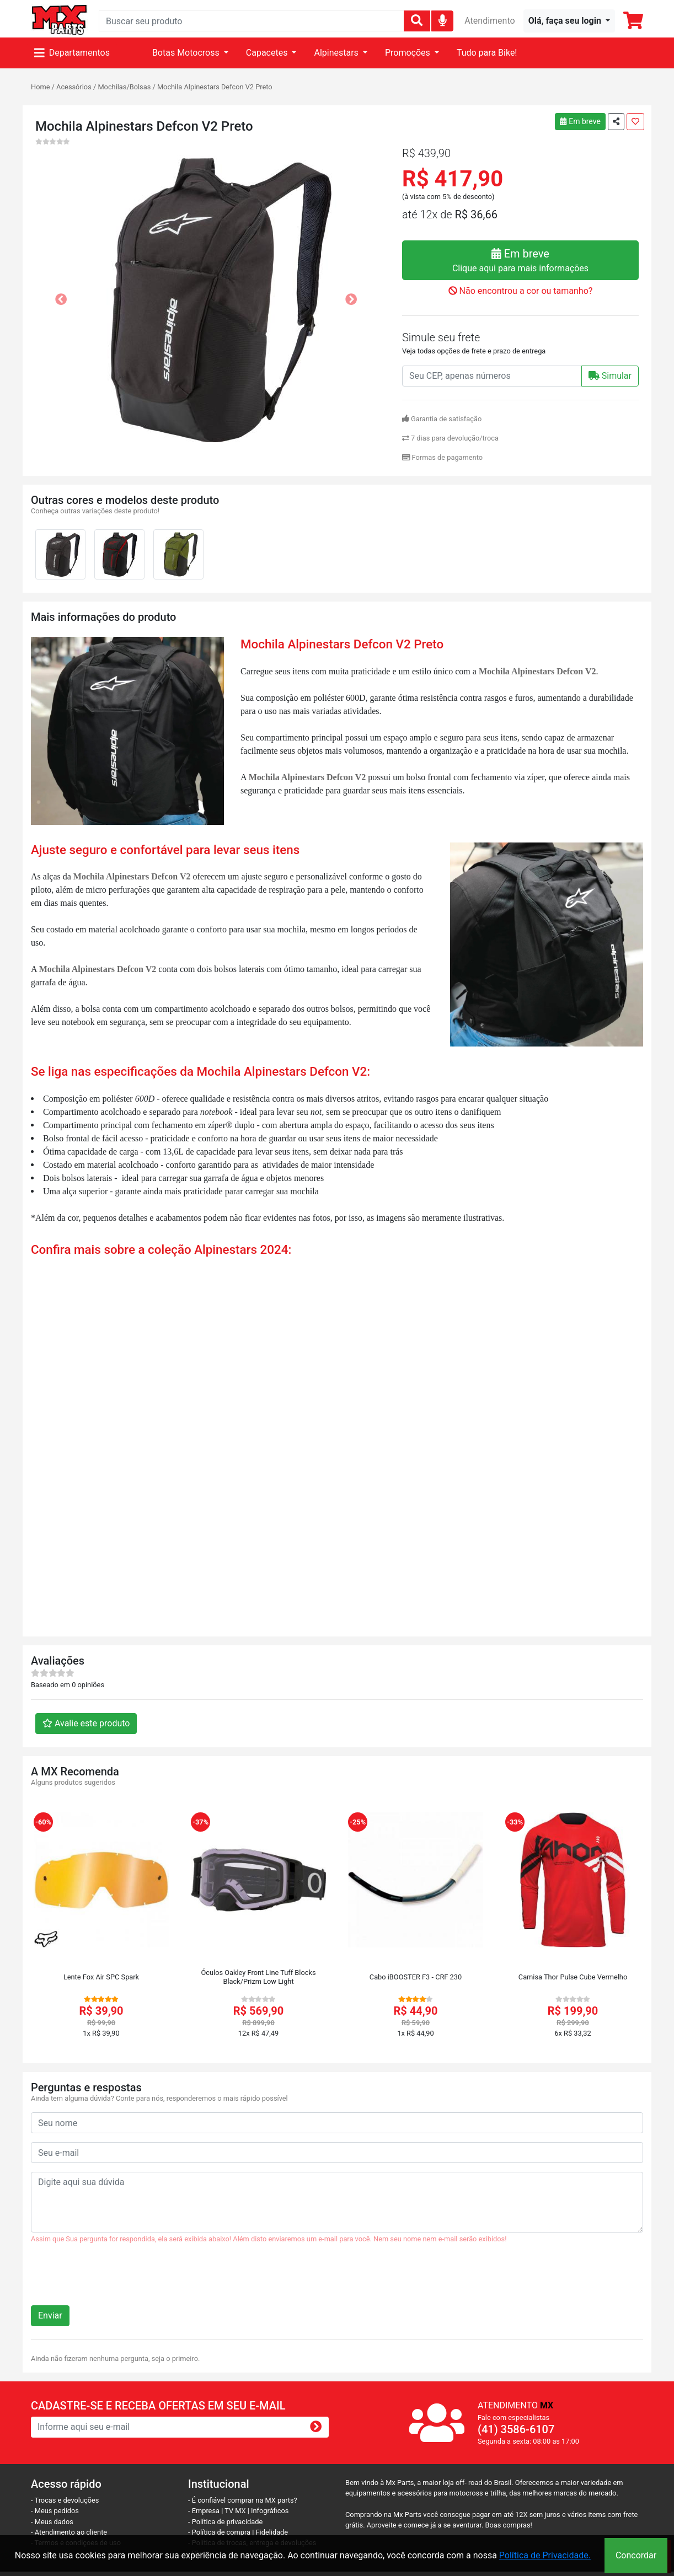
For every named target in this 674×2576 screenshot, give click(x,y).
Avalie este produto (86, 1723)
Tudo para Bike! (487, 52)
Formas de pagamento (442, 457)
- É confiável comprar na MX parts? (242, 2500)
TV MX (234, 2511)
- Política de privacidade (225, 2522)
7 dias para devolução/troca (450, 438)
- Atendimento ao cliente (69, 2532)
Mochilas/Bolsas (124, 87)
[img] (442, 20)
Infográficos (269, 2511)
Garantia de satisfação (442, 419)
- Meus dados (52, 2522)
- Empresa (204, 2511)
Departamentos (72, 52)
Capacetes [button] (268, 52)
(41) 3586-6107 (516, 2429)
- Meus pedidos (55, 2511)
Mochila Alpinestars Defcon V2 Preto (214, 87)
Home (40, 87)
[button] (569, 21)
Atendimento (489, 20)
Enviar (50, 2315)
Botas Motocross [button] (187, 52)
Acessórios (74, 87)
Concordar (636, 2555)
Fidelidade (272, 2532)
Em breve (580, 121)
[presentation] (115, 2279)
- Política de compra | (222, 2532)
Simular (610, 376)
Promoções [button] (408, 52)
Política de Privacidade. (545, 2555)
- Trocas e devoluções (65, 2500)
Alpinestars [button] (337, 52)
